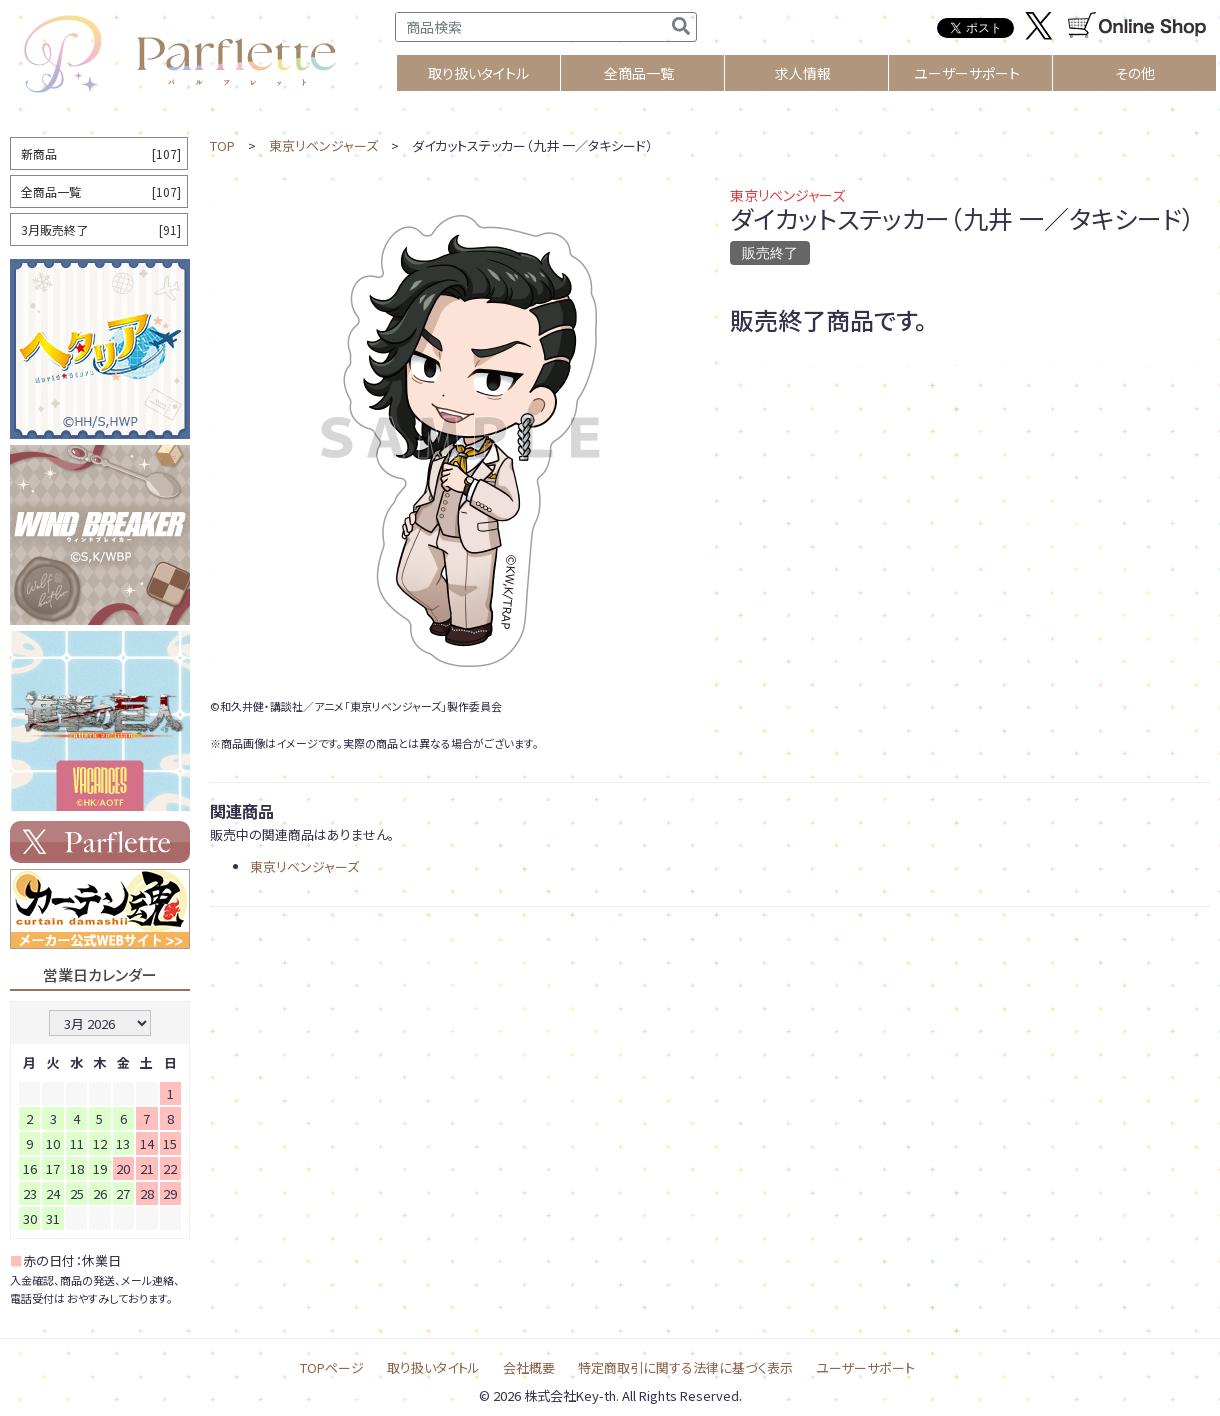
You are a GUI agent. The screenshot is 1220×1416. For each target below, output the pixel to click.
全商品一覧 (639, 73)
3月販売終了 (101, 229)
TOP (222, 145)
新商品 (101, 153)
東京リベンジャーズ (323, 145)
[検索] (681, 27)
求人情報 (803, 73)
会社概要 (529, 1367)
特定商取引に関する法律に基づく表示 (685, 1367)
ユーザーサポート (967, 73)
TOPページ (332, 1367)
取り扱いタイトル (433, 1367)
